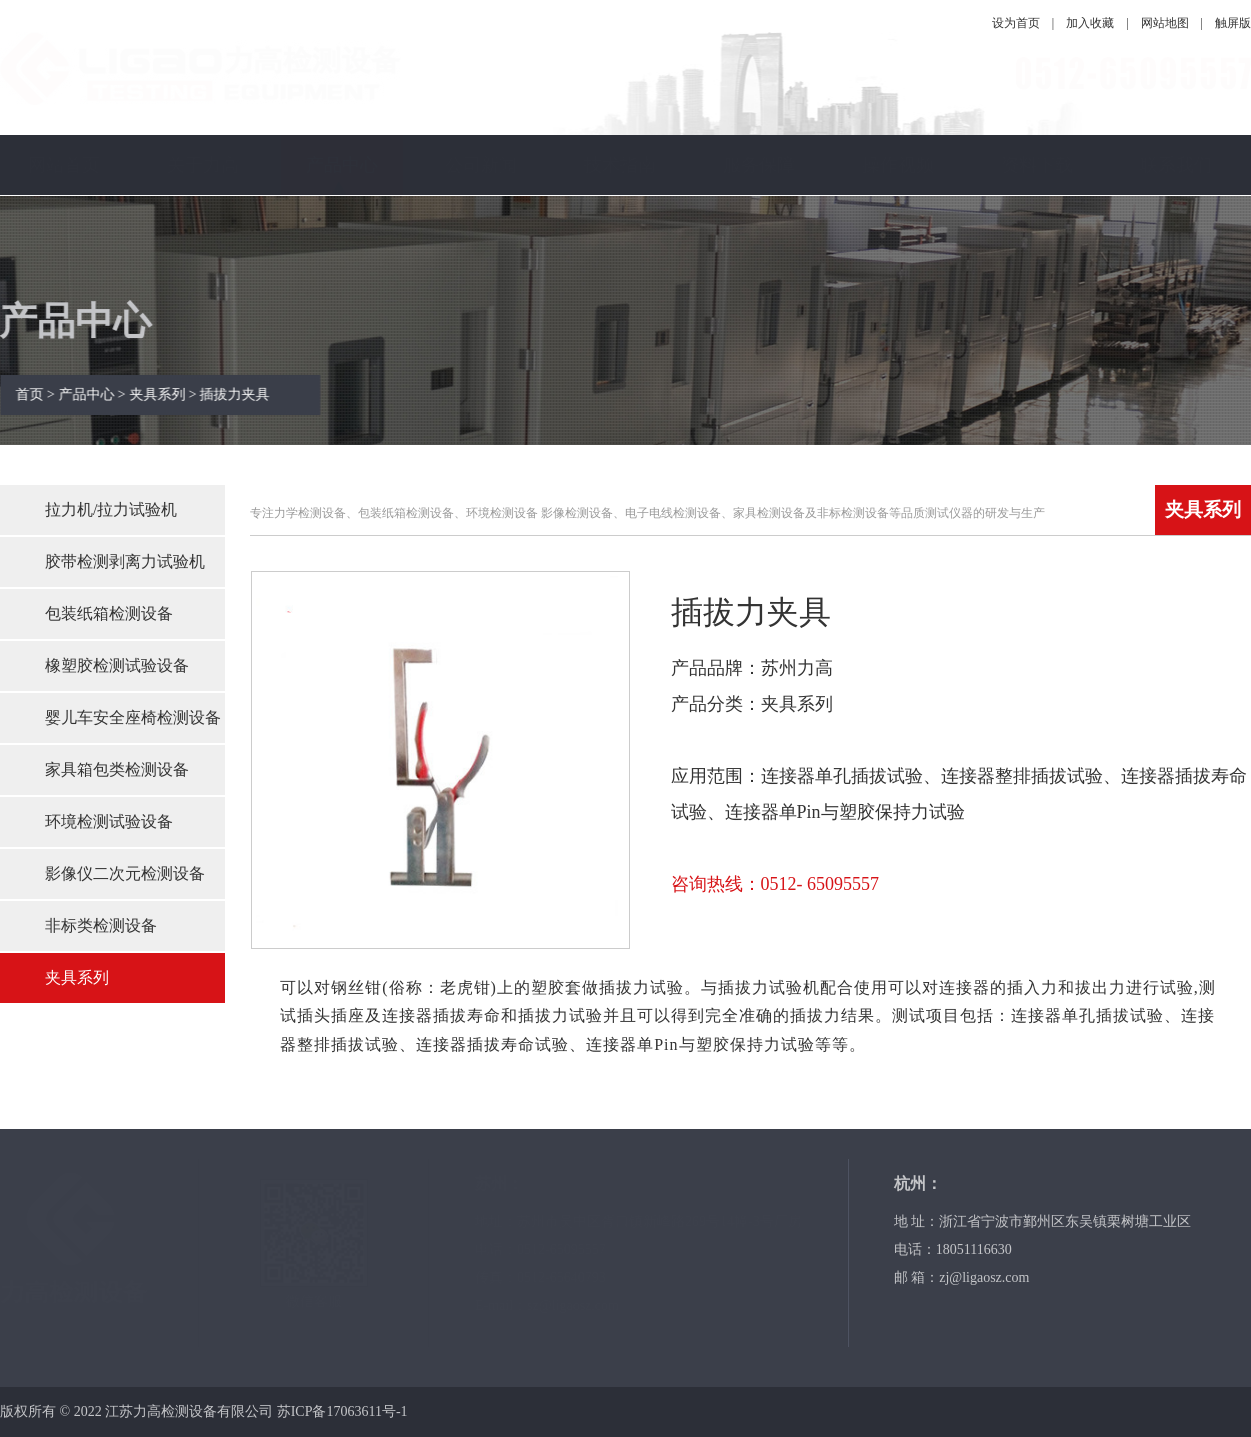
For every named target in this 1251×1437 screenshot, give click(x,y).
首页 (37, 394)
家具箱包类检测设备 (117, 769)
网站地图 (1165, 23)
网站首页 (64, 165)
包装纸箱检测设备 (109, 613)
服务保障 (759, 165)
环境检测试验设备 (109, 821)
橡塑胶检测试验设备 (117, 665)
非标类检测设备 (101, 925)
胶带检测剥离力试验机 (125, 561)
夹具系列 (77, 977)
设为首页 (1016, 23)
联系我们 (1176, 165)
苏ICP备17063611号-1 (342, 1411)
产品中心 (342, 165)
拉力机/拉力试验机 (111, 509)
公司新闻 (481, 165)
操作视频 (898, 165)
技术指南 (620, 165)
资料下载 (1037, 165)
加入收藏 (1090, 23)
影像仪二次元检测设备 (125, 873)
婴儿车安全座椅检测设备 (133, 717)
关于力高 (203, 165)
